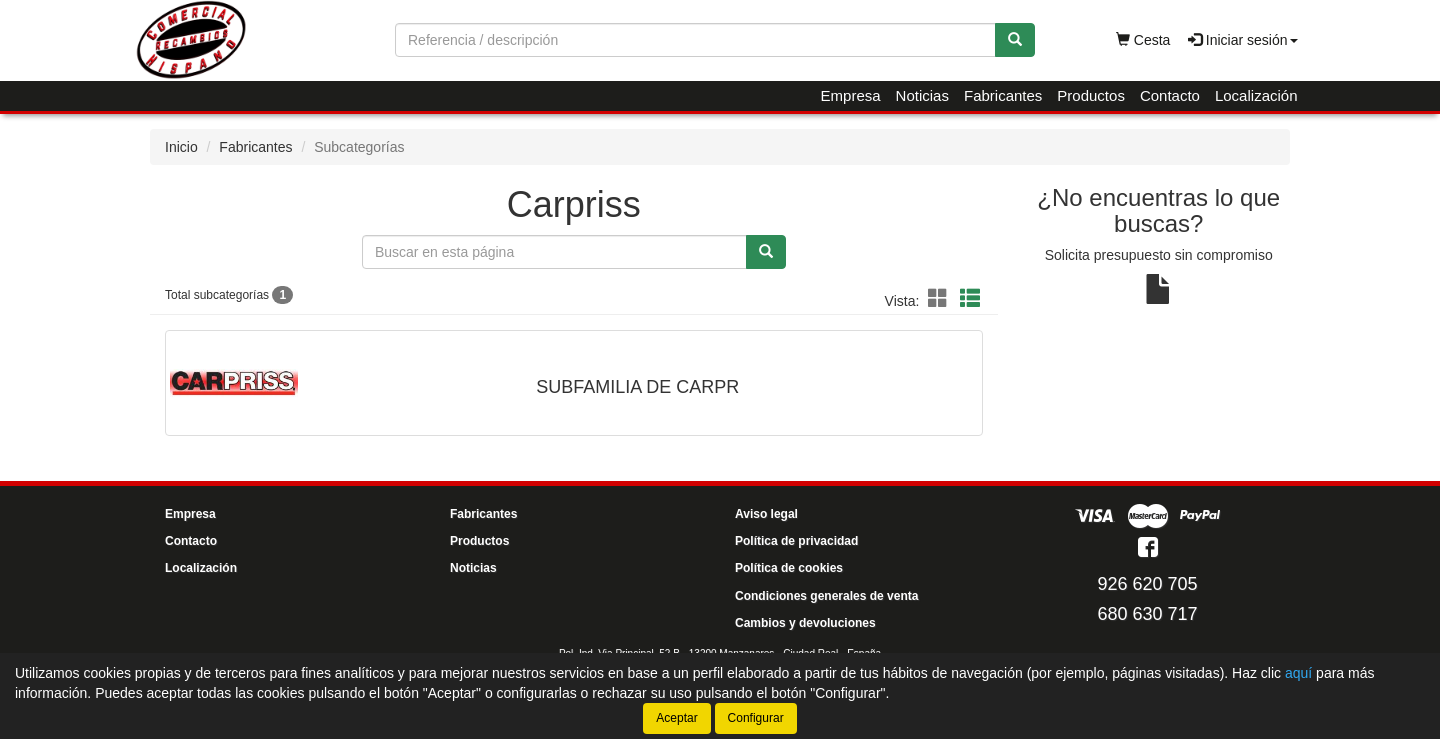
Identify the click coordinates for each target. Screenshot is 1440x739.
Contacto (1170, 95)
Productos (1091, 95)
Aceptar (676, 718)
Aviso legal (766, 514)
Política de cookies (789, 568)
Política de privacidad (796, 541)
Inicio (181, 147)
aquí (1298, 673)
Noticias (922, 95)
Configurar (756, 718)
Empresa (851, 95)
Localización (1256, 95)
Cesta (1143, 40)
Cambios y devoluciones (805, 623)
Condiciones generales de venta (826, 596)
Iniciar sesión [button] (1243, 40)
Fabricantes (1003, 95)
